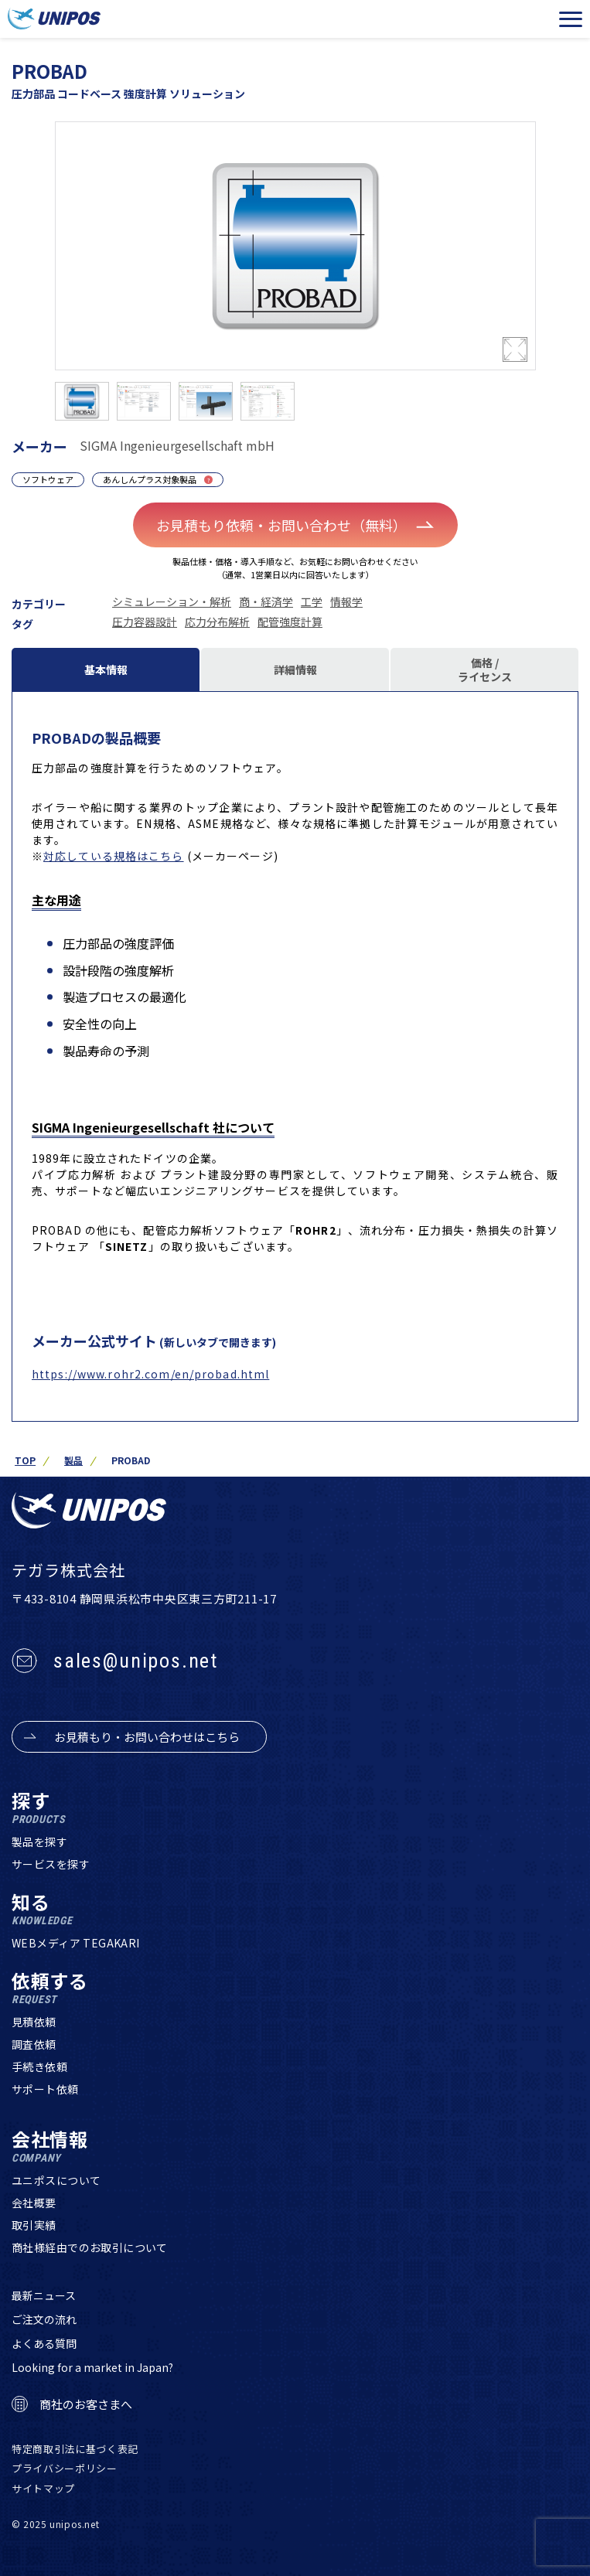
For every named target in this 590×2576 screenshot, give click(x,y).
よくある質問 (44, 2343)
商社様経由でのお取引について (90, 2247)
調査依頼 (34, 2044)
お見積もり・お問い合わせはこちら (147, 1737)
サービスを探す (51, 1864)
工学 (311, 601)
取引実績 (34, 2225)
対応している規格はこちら (113, 856)
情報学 (346, 601)
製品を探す (39, 1841)
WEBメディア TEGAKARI (76, 1942)
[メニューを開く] (570, 19)
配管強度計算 (289, 621)
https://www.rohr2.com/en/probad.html (150, 1374)
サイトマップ (43, 2488)
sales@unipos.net (135, 1660)
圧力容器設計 (144, 621)
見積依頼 (34, 2021)
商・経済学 (266, 601)
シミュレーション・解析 (171, 601)
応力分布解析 (217, 621)
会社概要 (34, 2202)
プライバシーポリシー (65, 2468)
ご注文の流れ (44, 2319)
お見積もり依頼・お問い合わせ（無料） (295, 525)
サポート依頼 (45, 2089)
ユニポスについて (56, 2180)
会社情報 (50, 2146)
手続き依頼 (39, 2066)
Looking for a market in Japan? (92, 2367)
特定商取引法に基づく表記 (75, 2448)
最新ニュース (44, 2295)
